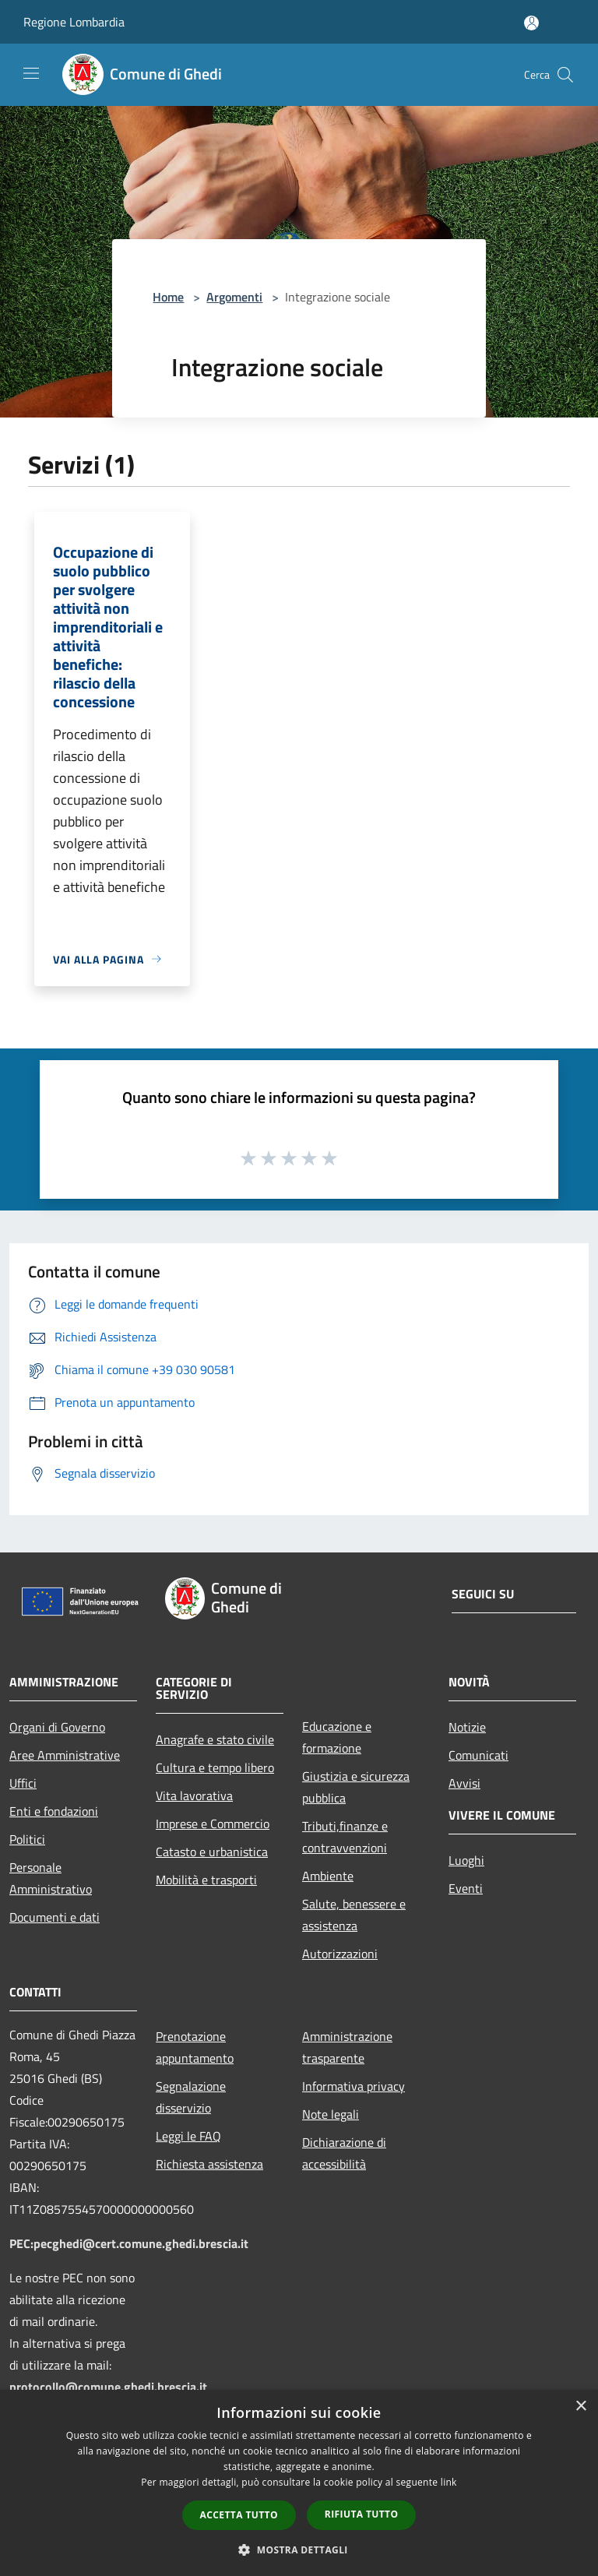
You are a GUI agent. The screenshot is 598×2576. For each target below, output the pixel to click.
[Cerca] (565, 74)
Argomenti (234, 296)
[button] (299, 2549)
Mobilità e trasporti (206, 1879)
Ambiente (328, 1875)
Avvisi (464, 1783)
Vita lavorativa (194, 1795)
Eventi (465, 1888)
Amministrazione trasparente (347, 2047)
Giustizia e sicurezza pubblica (356, 1787)
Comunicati (478, 1755)
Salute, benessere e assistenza (354, 1914)
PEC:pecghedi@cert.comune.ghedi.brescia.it (128, 2243)
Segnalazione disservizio (191, 2097)
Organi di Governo (57, 1727)
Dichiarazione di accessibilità (344, 2153)
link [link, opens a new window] (449, 2482)
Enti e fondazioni (53, 1811)
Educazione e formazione (336, 1737)
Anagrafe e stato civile (215, 1739)
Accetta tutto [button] (239, 2514)
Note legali (330, 2114)
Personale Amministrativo (50, 1878)
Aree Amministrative (64, 1755)
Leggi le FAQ (188, 2136)
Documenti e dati (54, 1917)
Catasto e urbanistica (212, 1851)
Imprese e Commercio (212, 1823)
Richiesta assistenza (209, 2164)
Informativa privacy (353, 2086)
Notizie (467, 1727)
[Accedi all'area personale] (531, 23)
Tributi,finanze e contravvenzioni (345, 1837)
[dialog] (299, 2483)
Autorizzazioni (340, 1953)
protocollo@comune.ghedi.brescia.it (108, 2386)
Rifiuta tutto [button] (362, 2514)
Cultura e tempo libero (215, 1767)
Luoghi (466, 1860)
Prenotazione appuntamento (195, 2047)
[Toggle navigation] (31, 73)
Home (168, 296)
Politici (27, 1839)
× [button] (580, 2406)
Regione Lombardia (74, 21)
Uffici (23, 1783)
